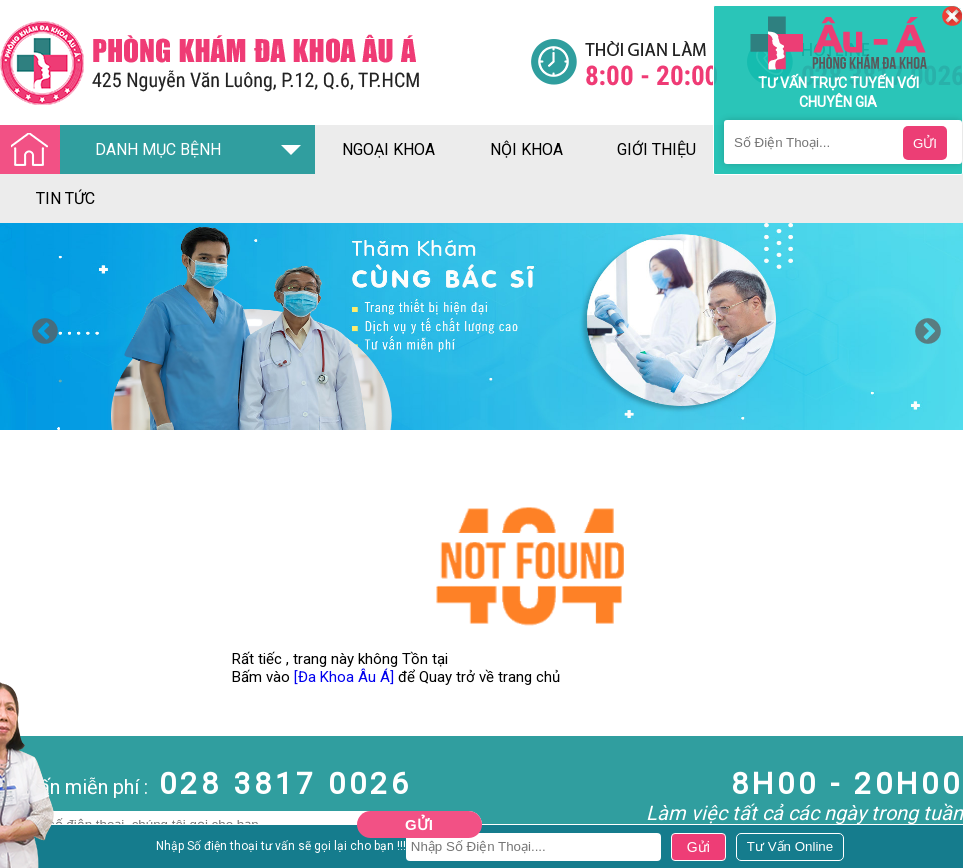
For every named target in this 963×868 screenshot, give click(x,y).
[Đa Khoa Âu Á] (344, 677)
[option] (481, 326)
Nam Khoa (34, 851)
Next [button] (923, 327)
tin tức (65, 198)
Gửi (419, 824)
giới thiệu (656, 149)
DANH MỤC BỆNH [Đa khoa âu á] (116, 150)
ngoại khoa (388, 149)
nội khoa (526, 149)
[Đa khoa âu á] (265, 62)
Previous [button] (40, 327)
